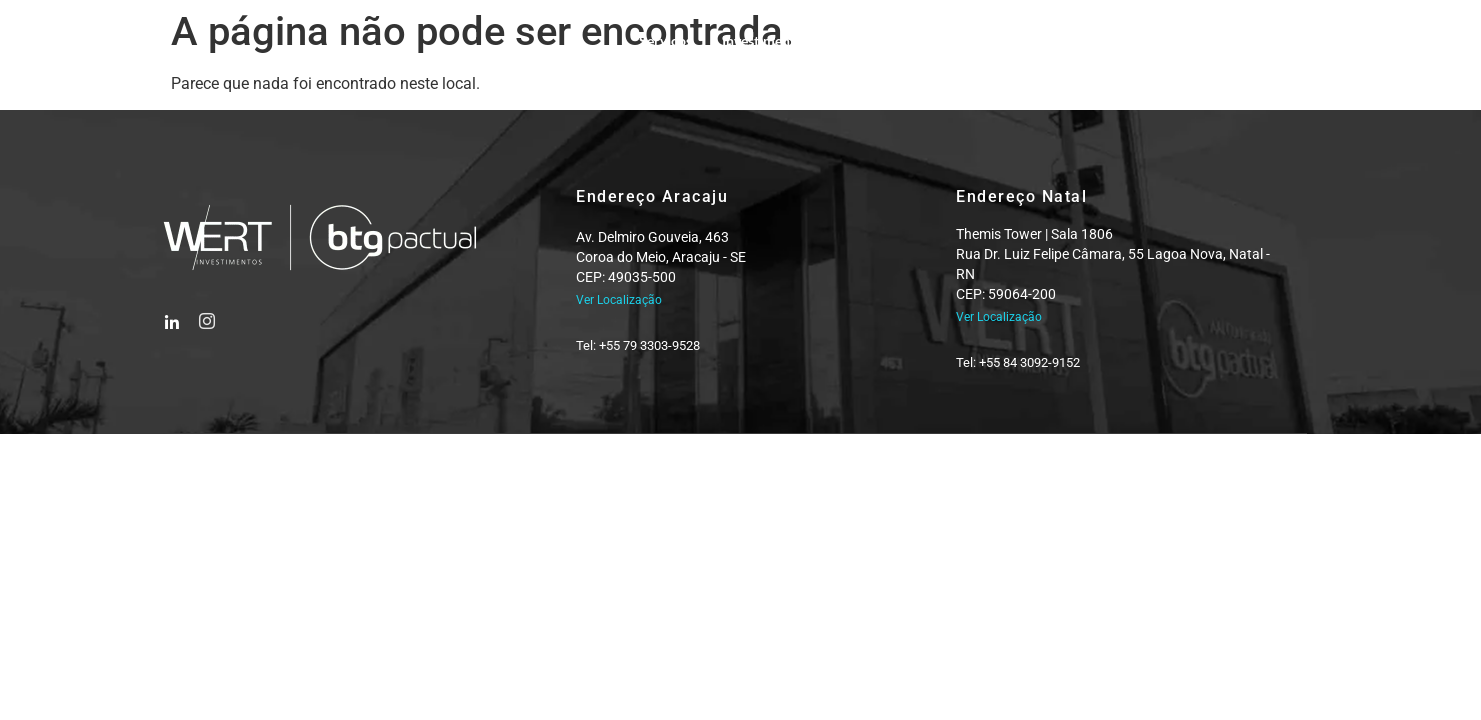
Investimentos (765, 40)
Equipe (860, 40)
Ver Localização (619, 300)
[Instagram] (206, 315)
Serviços (665, 40)
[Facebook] (172, 315)
